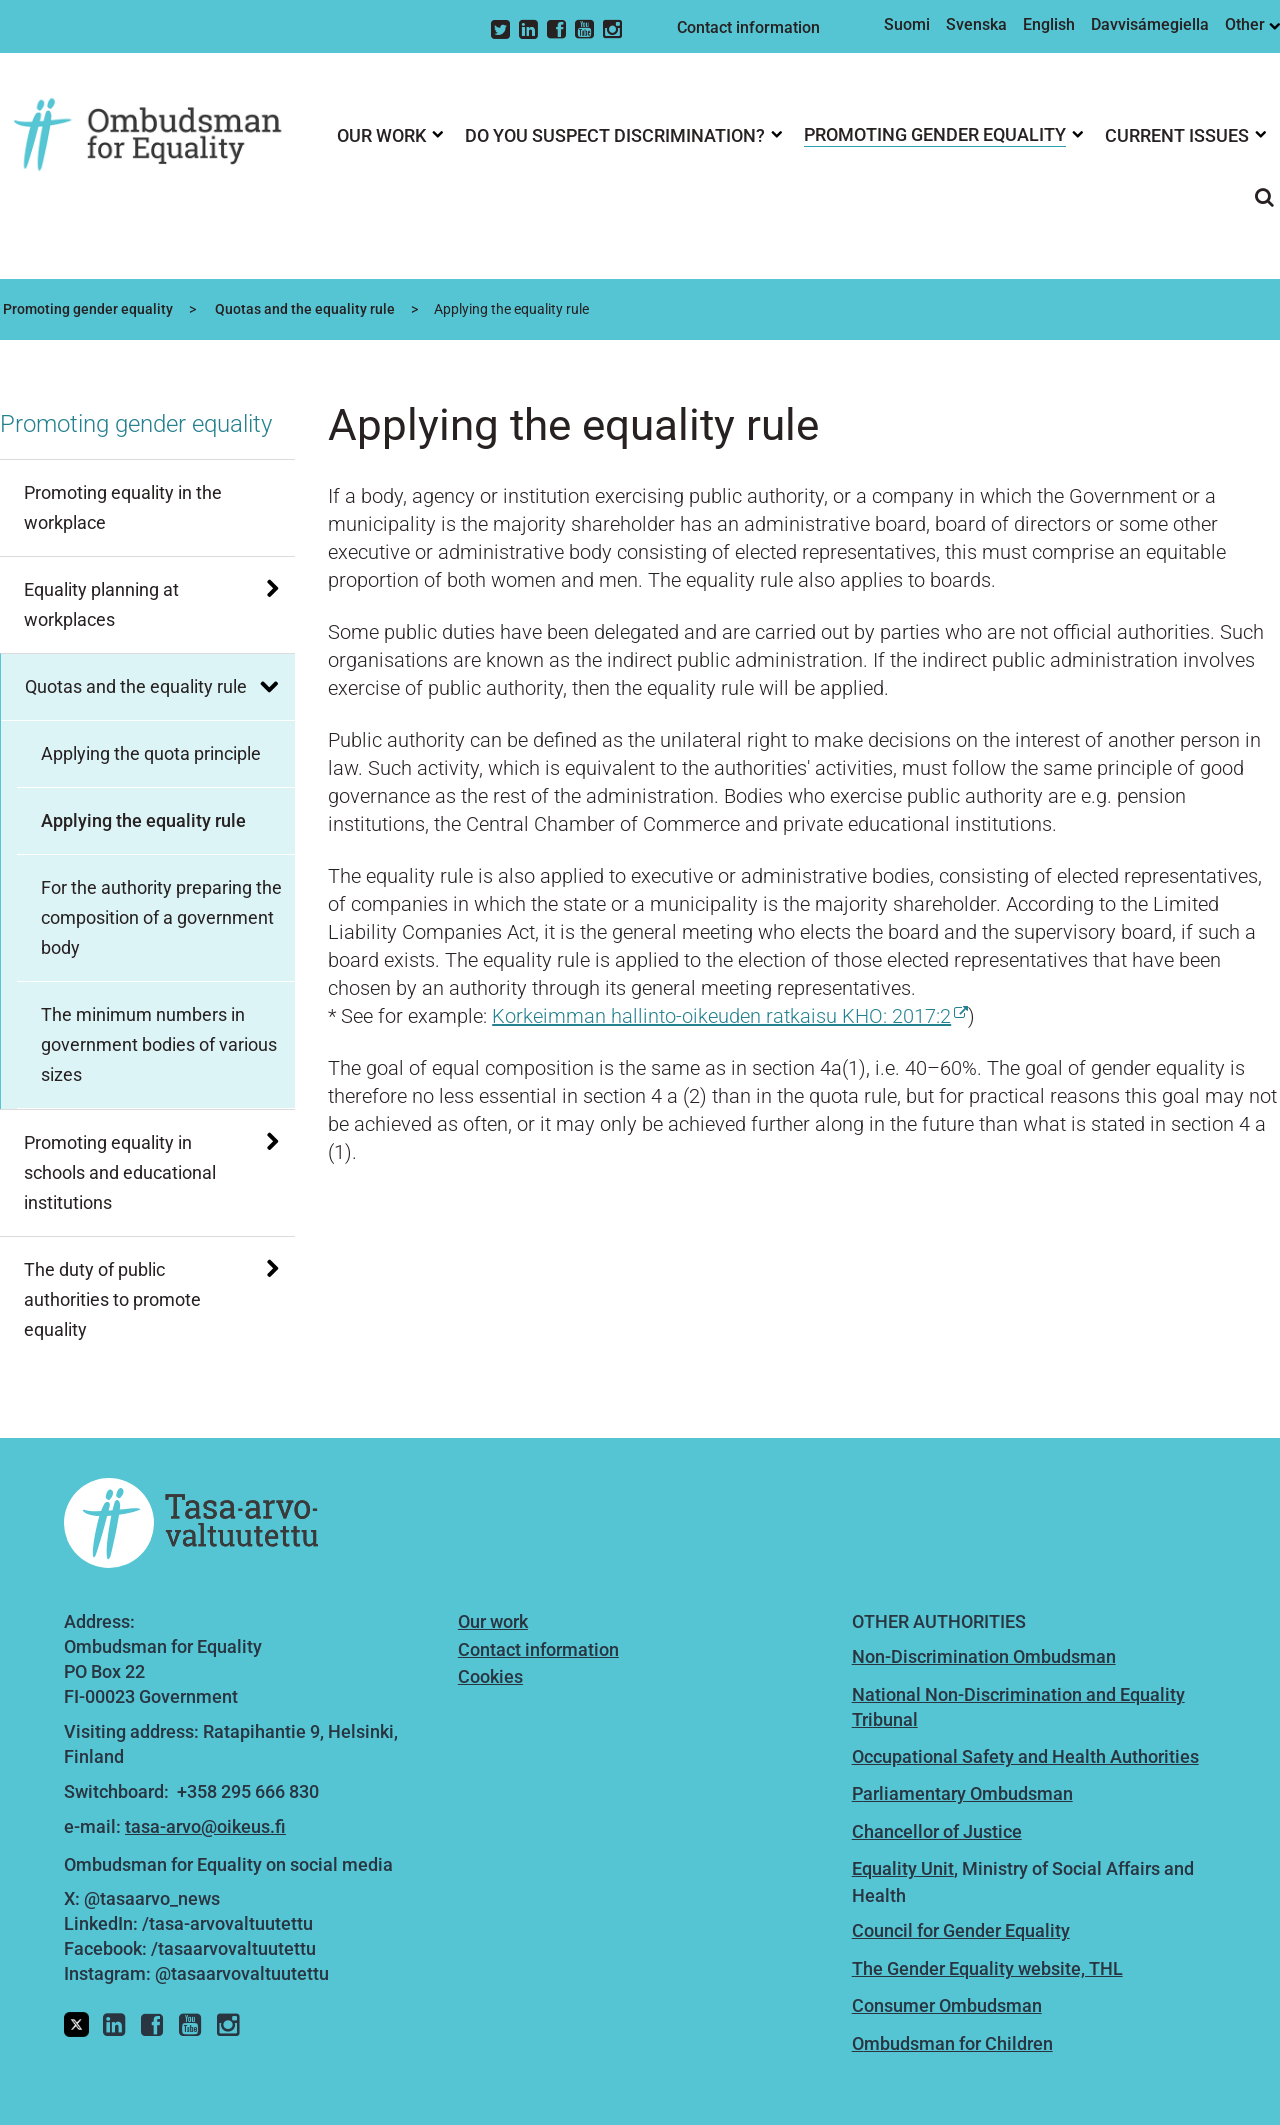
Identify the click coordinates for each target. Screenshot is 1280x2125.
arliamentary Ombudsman (968, 1793)
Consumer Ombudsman (947, 2005)
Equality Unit (903, 1868)
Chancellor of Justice (937, 1831)
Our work (493, 1621)
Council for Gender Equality (961, 1930)
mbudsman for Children (958, 2043)
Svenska (976, 24)
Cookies (490, 1676)
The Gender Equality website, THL (987, 1968)
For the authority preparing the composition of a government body (161, 917)
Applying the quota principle (151, 753)
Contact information (748, 27)
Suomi (907, 24)
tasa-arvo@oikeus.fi (205, 1826)
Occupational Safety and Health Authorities (1025, 1756)
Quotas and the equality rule (303, 309)
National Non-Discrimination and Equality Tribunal (1018, 1707)
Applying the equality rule (143, 820)
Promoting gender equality (86, 309)
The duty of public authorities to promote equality (112, 1299)
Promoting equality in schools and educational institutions (120, 1172)
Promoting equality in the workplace (123, 507)
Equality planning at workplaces (101, 604)
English (1049, 24)
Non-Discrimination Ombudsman (984, 1656)
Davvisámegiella (1150, 24)
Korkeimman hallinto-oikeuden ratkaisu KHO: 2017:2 (730, 1016)
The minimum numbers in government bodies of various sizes (159, 1044)
